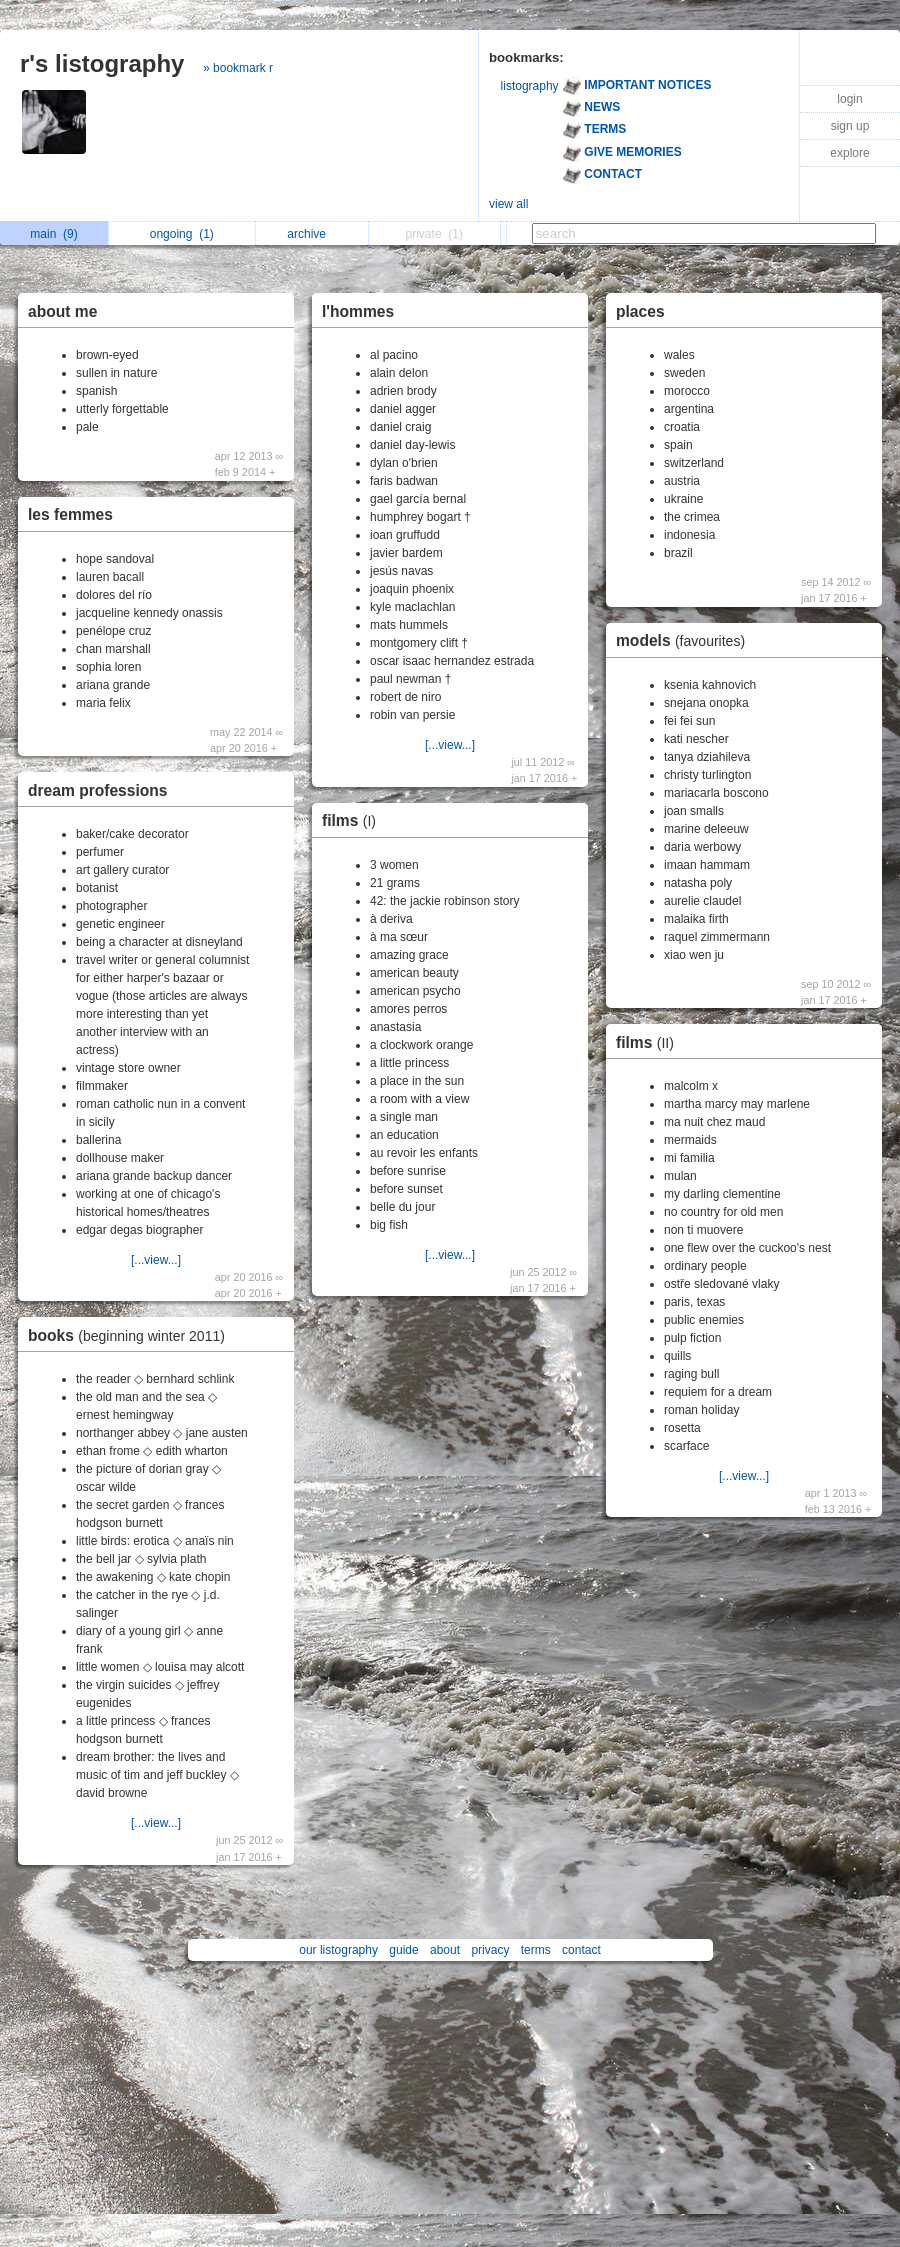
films (354, 820)
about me (62, 311)
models (685, 640)
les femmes (70, 514)
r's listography (102, 63)
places (640, 311)
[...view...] (156, 1260)
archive (311, 234)
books (131, 1335)
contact (581, 1950)
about (445, 1950)
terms (536, 1950)
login (849, 99)
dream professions (98, 790)
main (53, 234)
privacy (490, 1950)
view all (508, 204)
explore (849, 153)
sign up (850, 126)
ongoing (182, 234)
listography (530, 86)
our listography (338, 1950)
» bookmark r (238, 68)
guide (403, 1950)
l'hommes (358, 311)
